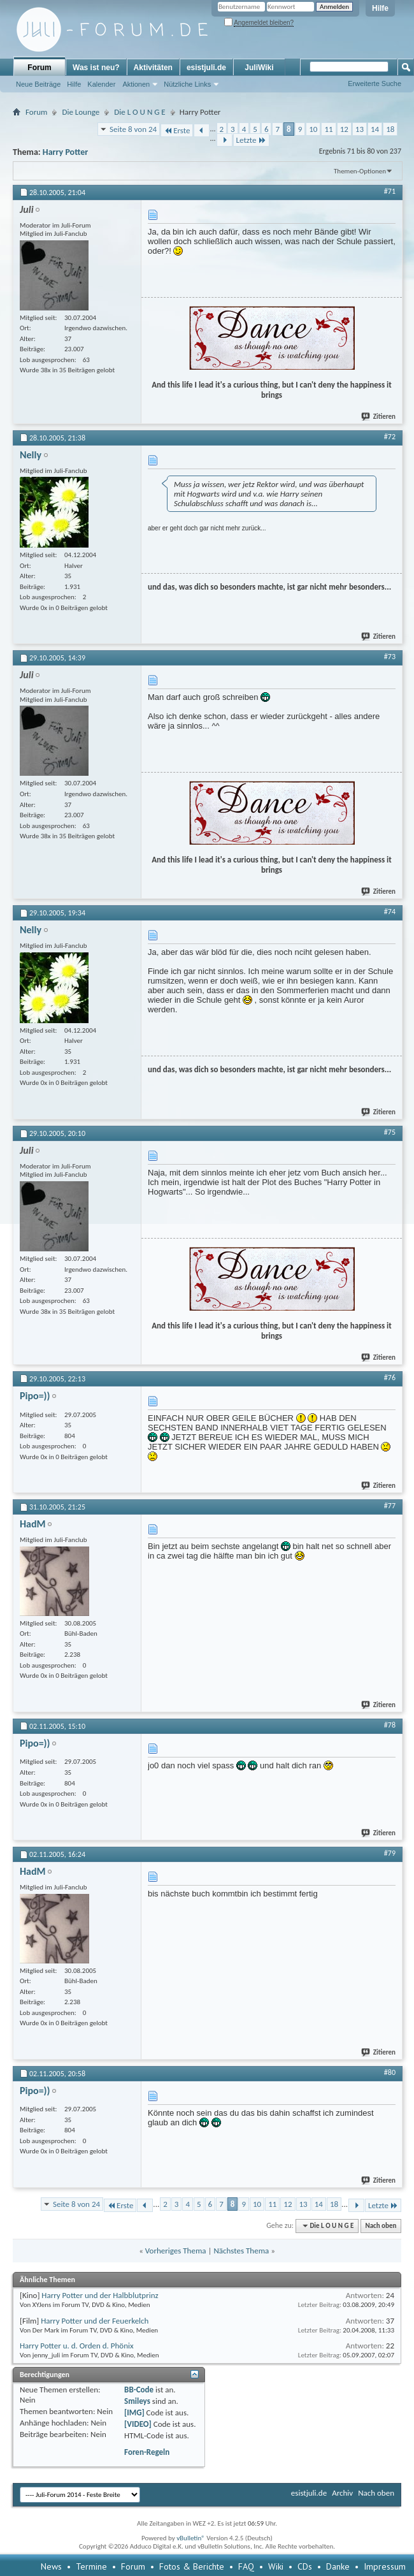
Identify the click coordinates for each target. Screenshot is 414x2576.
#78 (390, 1725)
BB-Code (138, 2389)
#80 (390, 2072)
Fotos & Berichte (191, 2566)
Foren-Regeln (146, 2452)
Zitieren (379, 416)
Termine (91, 2566)
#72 (390, 436)
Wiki (275, 2566)
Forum (39, 67)
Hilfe (380, 8)
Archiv (342, 2493)
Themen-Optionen (360, 171)
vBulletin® (190, 2538)
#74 (390, 911)
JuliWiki (259, 67)
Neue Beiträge (38, 84)
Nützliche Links (187, 84)
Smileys (137, 2401)
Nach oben (380, 2226)
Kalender (101, 84)
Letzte (251, 140)
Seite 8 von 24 (133, 129)
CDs (304, 2566)
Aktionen (136, 84)
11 (328, 129)
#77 (390, 1505)
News (51, 2566)
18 (390, 129)
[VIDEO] (138, 2424)
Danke (338, 2566)
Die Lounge (80, 112)
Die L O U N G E (139, 112)
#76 (390, 1377)
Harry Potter (65, 152)
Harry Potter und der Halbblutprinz (99, 2295)
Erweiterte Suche (374, 83)
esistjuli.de (206, 67)
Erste (177, 130)
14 (375, 129)
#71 (390, 191)
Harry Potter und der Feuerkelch (94, 2320)
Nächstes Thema (241, 2250)
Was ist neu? (96, 67)
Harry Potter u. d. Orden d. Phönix (77, 2345)
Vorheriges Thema (175, 2250)
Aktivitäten (153, 67)
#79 (390, 1853)
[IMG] (134, 2412)
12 (344, 129)
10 (313, 129)
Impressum (385, 2566)
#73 (390, 656)
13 (359, 129)
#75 (390, 1132)
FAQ (246, 2566)
